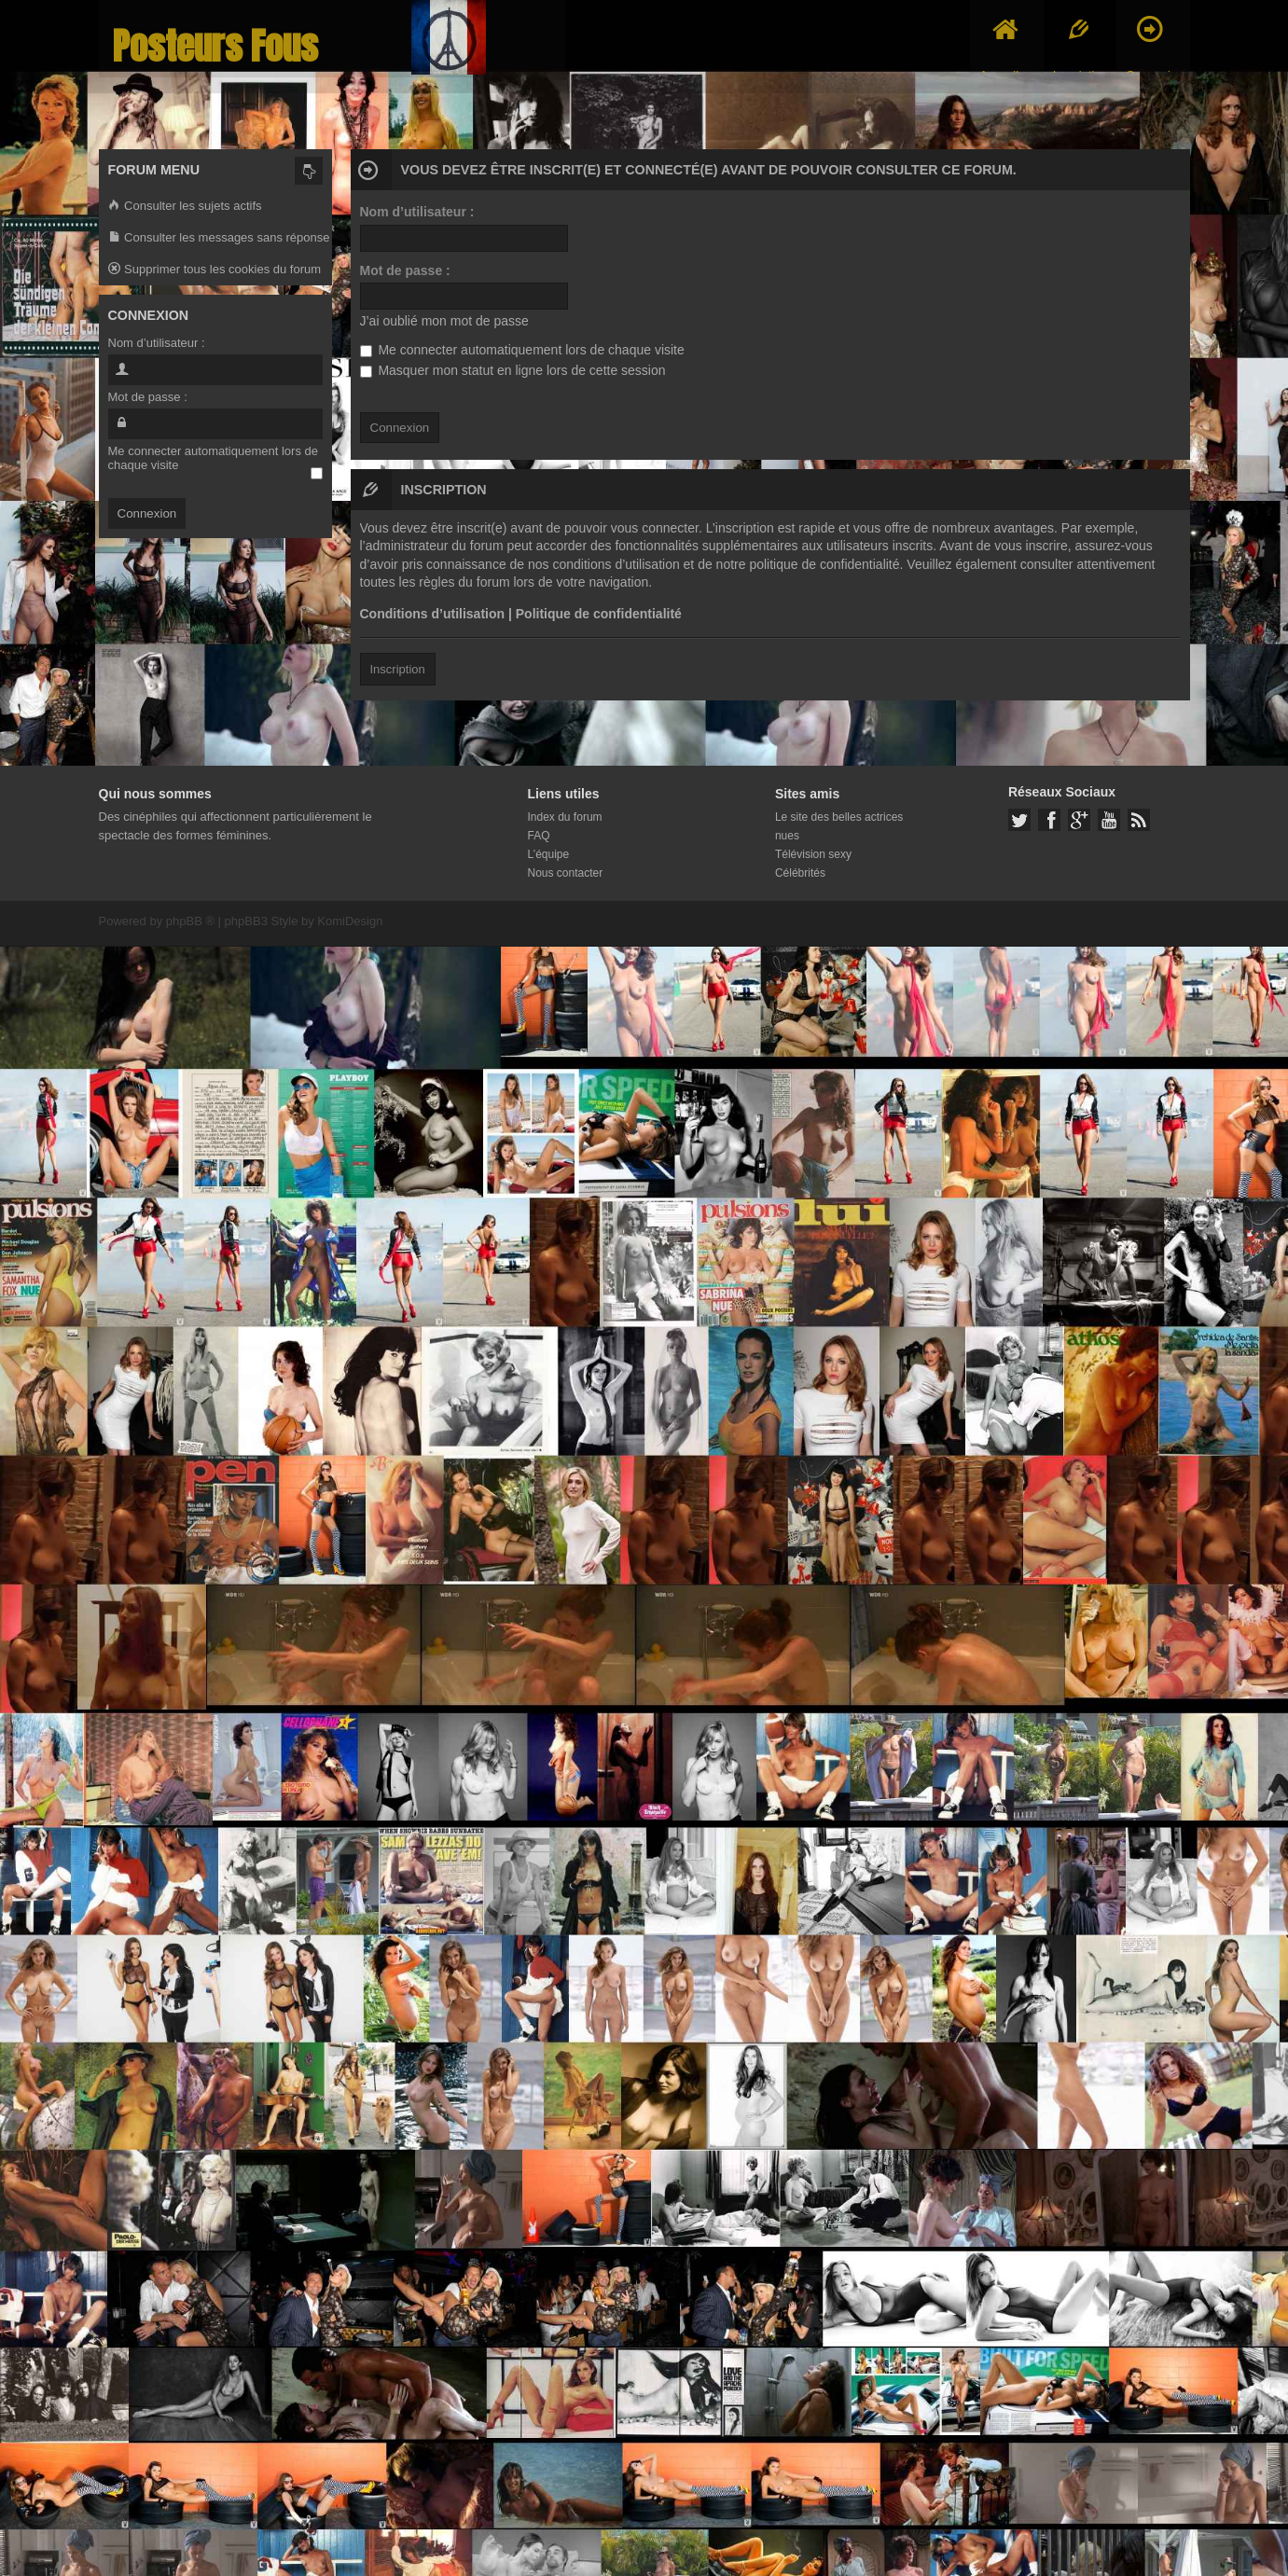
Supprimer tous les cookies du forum (215, 270)
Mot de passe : (405, 270)
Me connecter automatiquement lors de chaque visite (522, 349)
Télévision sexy (813, 854)
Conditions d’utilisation (433, 613)
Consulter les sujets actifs (185, 207)
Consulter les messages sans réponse (219, 238)
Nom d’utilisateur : (417, 211)
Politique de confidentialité (599, 613)
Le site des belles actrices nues (839, 826)
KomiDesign (349, 921)
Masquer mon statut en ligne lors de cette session (513, 370)
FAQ (539, 835)
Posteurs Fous (215, 46)
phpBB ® (190, 921)
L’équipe (549, 854)
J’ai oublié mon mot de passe (444, 320)
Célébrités (800, 872)
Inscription (397, 669)
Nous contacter (565, 872)
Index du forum (565, 817)
